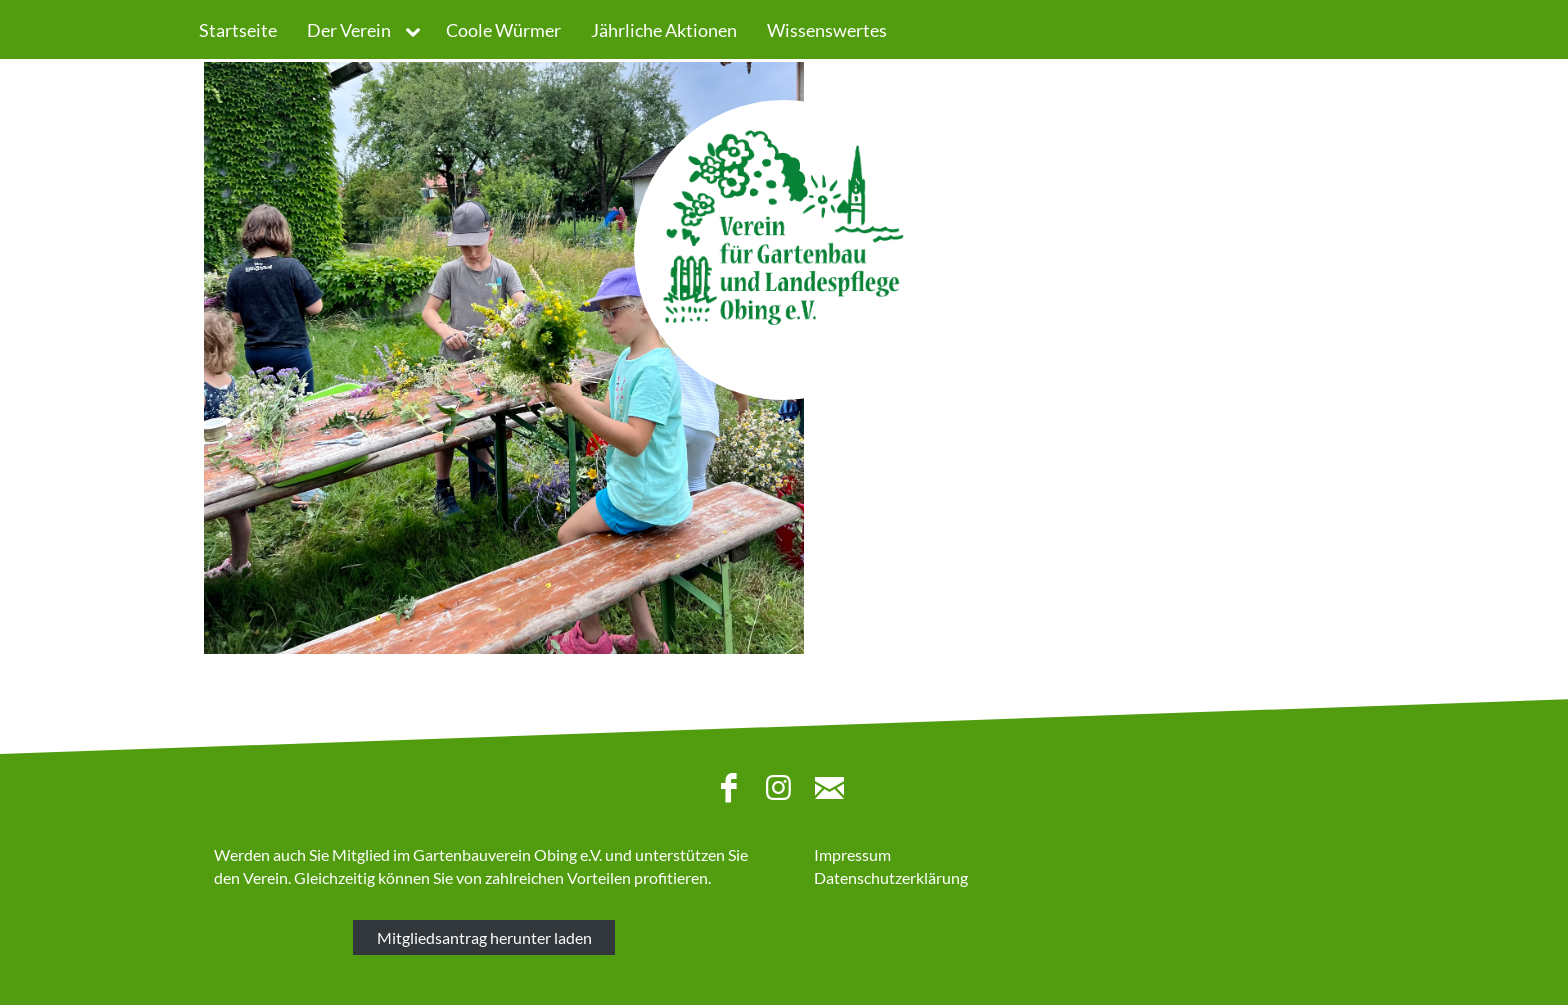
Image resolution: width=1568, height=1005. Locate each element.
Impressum (852, 854)
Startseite (238, 30)
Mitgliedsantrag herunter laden (484, 937)
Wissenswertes (827, 30)
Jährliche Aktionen (664, 30)
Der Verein (349, 30)
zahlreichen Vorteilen (558, 877)
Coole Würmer (503, 30)
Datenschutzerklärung (891, 877)
